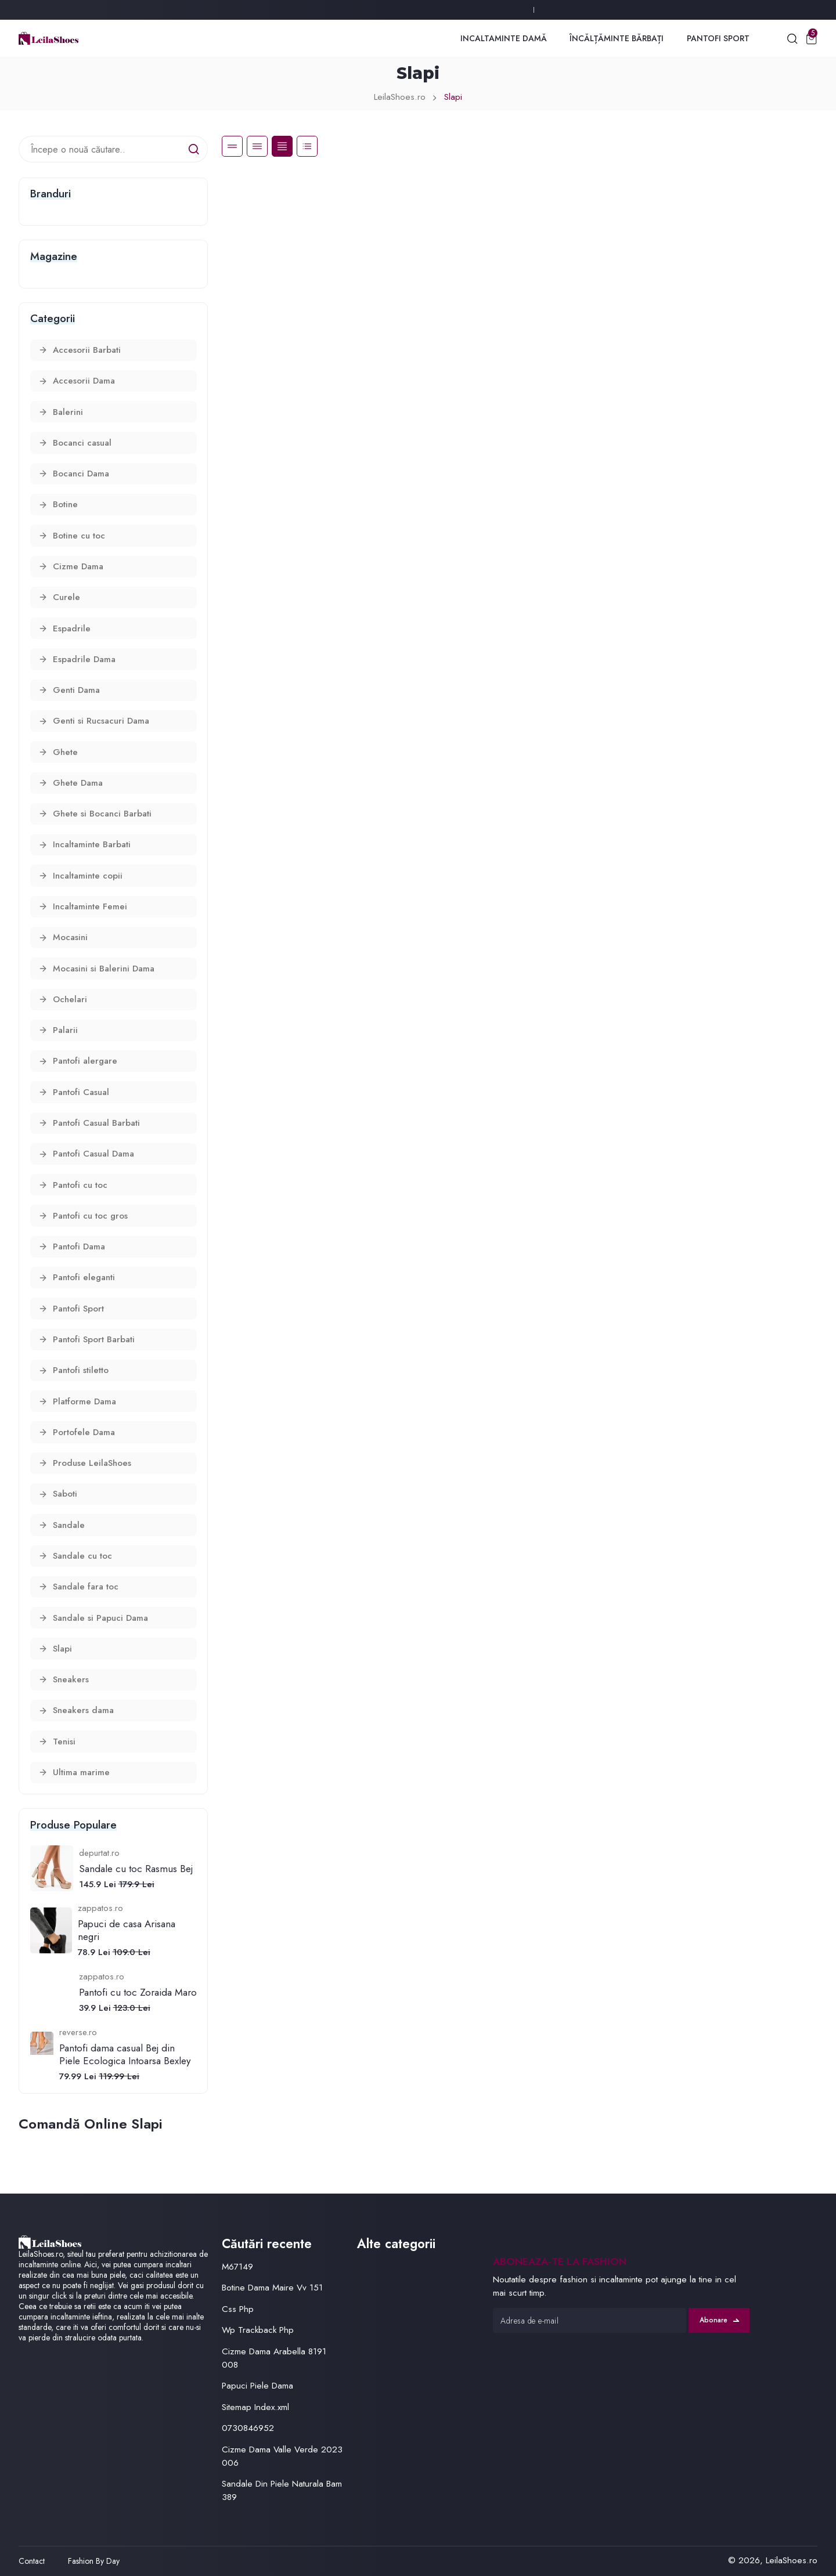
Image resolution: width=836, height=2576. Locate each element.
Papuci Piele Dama (257, 2385)
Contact (32, 2561)
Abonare (719, 2320)
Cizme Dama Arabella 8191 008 (274, 2358)
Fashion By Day (94, 2561)
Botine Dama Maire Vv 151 (272, 2287)
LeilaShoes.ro (400, 97)
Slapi (453, 97)
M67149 (237, 2266)
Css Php (238, 2309)
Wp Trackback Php (258, 2330)
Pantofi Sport (718, 38)
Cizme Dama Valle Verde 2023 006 (282, 2456)
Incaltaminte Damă (503, 38)
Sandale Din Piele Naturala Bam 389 (282, 2490)
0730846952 (248, 2428)
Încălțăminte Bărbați (617, 38)
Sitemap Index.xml (255, 2407)
